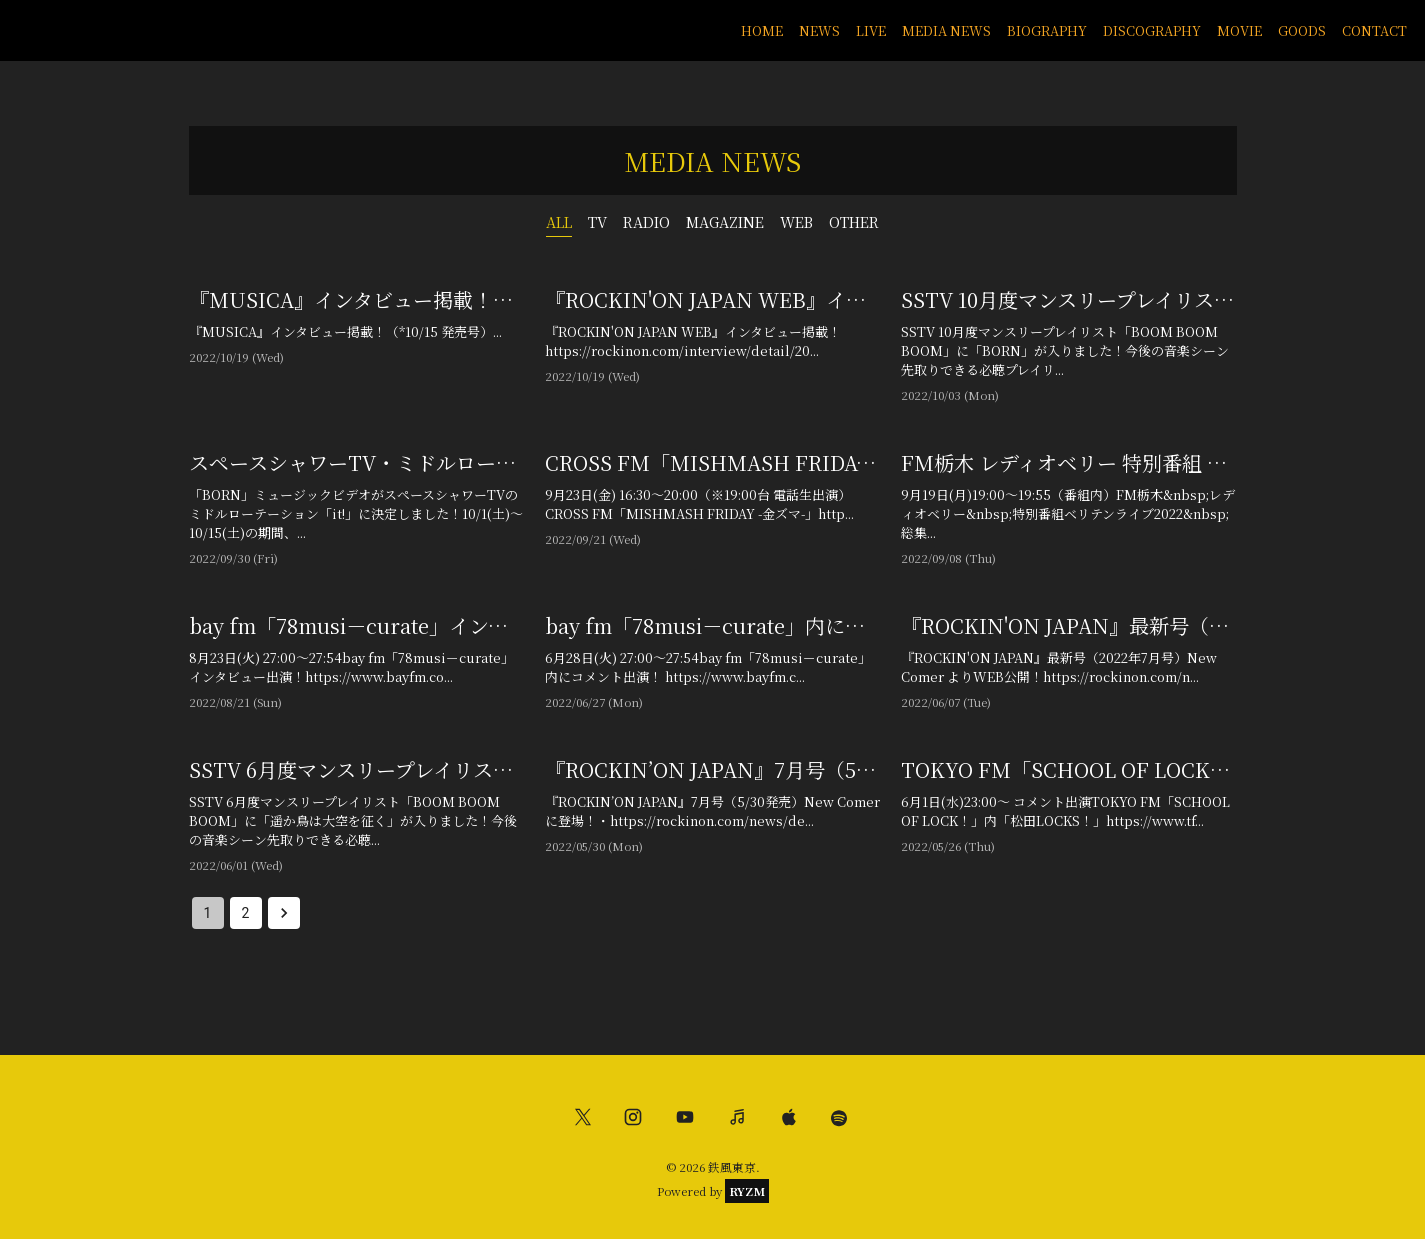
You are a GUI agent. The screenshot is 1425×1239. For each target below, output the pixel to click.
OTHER (854, 221)
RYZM (747, 1191)
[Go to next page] (284, 913)
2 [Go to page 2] (246, 913)
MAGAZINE (725, 221)
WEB (796, 221)
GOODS (1302, 30)
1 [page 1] (208, 913)
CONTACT (1374, 30)
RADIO (646, 221)
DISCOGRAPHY (1152, 30)
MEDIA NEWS (946, 30)
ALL (559, 221)
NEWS (819, 30)
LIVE (871, 30)
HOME (762, 30)
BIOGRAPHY (1047, 30)
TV (597, 221)
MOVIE (1239, 30)
